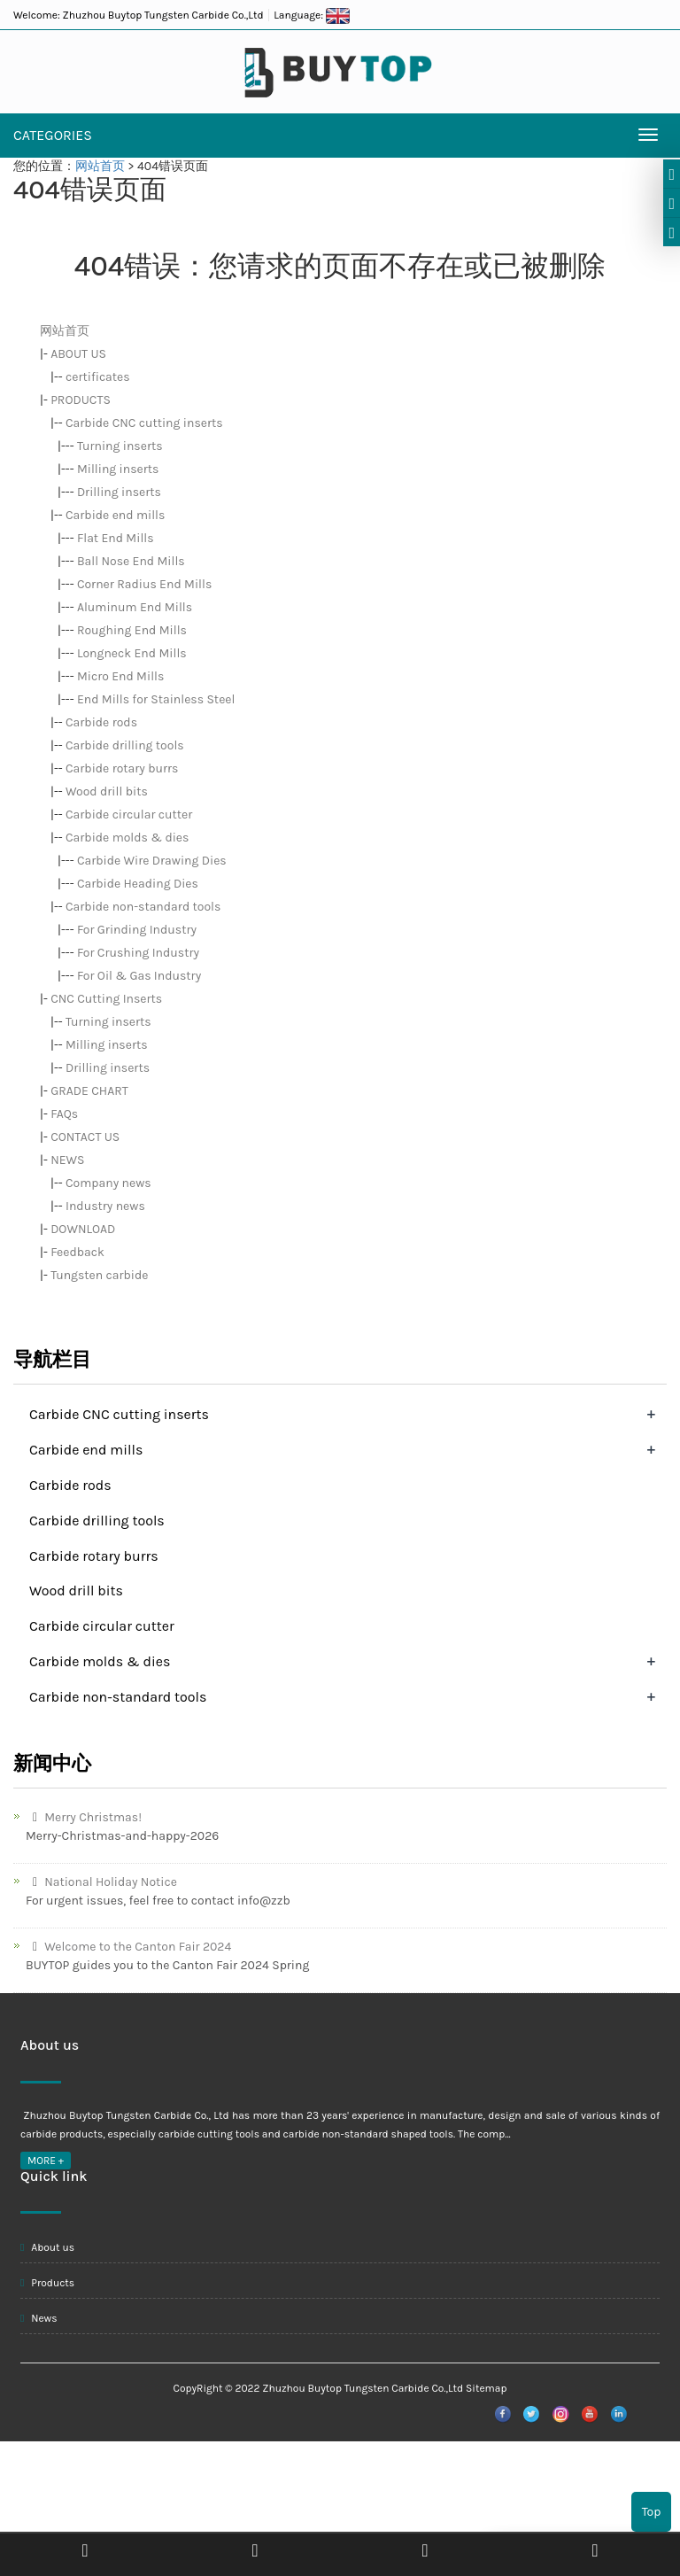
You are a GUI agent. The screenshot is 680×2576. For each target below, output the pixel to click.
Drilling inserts (119, 492)
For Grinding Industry (137, 929)
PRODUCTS (80, 399)
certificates (98, 376)
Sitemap (486, 2388)
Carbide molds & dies (127, 837)
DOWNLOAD (82, 1229)
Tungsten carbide (99, 1275)
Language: (312, 15)
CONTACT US (85, 1136)
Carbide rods (101, 722)
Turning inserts (120, 446)
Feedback (77, 1252)
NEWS (67, 1160)
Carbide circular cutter (129, 814)
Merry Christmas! (84, 1817)
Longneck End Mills (132, 653)
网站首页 (100, 166)
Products (47, 2283)
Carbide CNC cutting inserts (144, 423)
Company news (108, 1183)
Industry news (105, 1206)
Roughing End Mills (132, 630)
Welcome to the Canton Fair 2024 (128, 1946)
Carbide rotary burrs (122, 768)
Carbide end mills (115, 515)
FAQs (64, 1113)
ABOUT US (78, 353)
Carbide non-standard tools (143, 906)
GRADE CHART (89, 1090)
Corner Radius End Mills (144, 584)
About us (47, 2247)
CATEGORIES (52, 135)
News (39, 2318)
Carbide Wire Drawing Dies (152, 860)
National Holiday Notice (101, 1881)
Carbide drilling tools (125, 745)
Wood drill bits (107, 791)
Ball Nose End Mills (131, 561)
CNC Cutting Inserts (106, 998)
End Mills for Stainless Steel (156, 699)
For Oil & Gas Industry (139, 975)
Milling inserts (118, 469)
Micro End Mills (120, 676)
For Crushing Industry (138, 952)
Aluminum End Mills (134, 607)
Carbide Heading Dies (137, 883)
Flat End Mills (115, 538)
